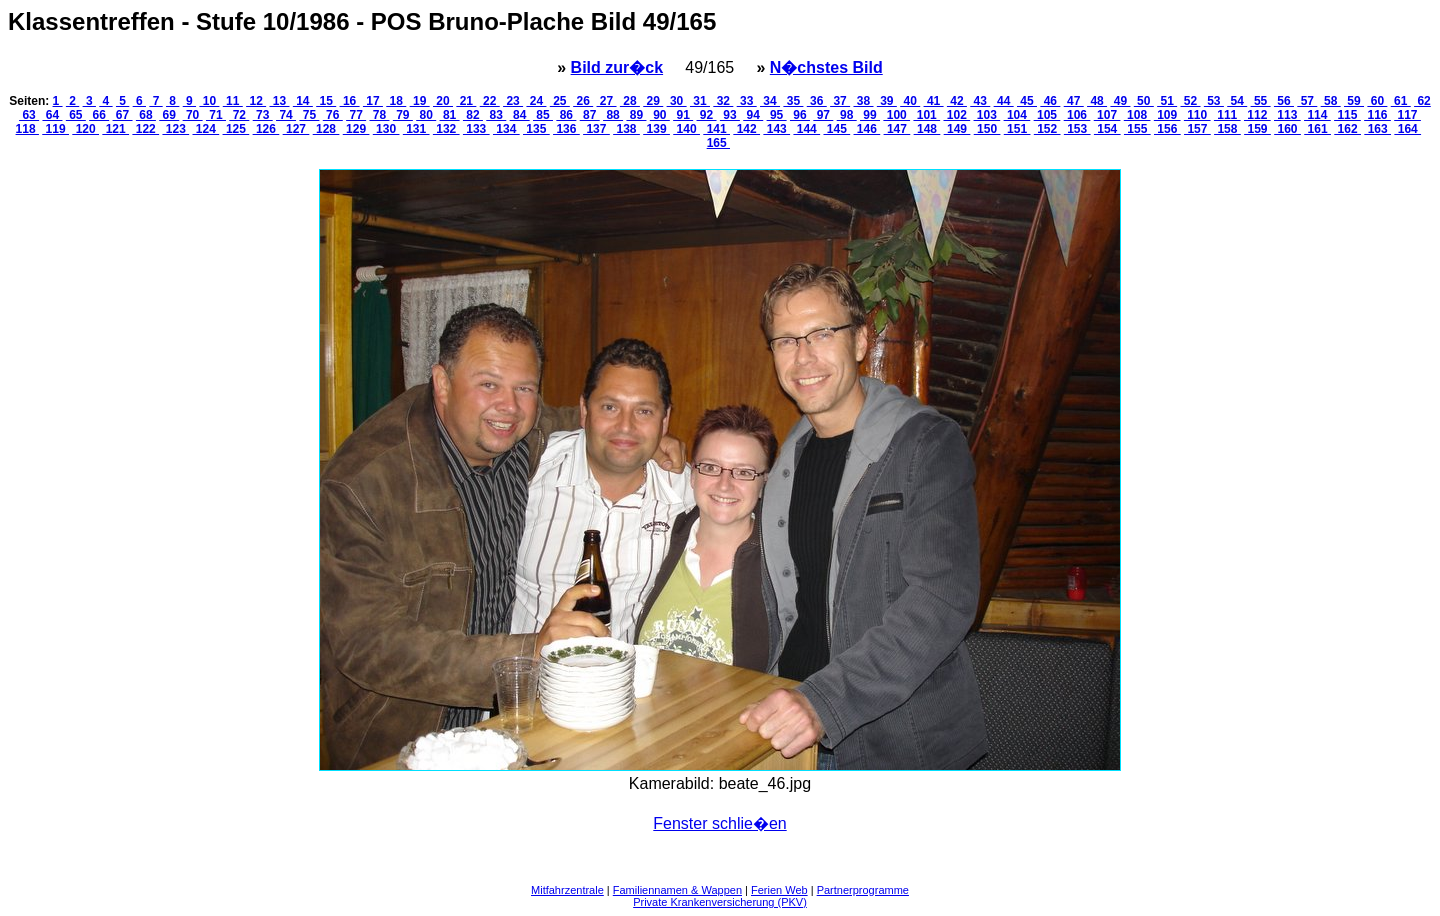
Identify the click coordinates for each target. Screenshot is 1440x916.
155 (1137, 129)
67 (123, 115)
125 (236, 129)
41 (934, 101)
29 (653, 101)
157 (1197, 129)
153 (1077, 129)
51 (1167, 101)
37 (840, 101)
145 (836, 129)
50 (1144, 101)
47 (1074, 101)
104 (1017, 115)
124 (206, 129)
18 (396, 101)
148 (927, 129)
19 (420, 101)
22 (490, 101)
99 (870, 115)
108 (1137, 115)
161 (1317, 129)
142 (746, 129)
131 (416, 129)
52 (1191, 101)
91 (683, 115)
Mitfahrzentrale (567, 890)
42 (957, 101)
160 (1287, 129)
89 (636, 115)
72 (239, 115)
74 (286, 115)
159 (1257, 129)
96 (800, 115)
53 (1214, 101)
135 (536, 129)
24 (536, 101)
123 (175, 129)
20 (443, 101)
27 (607, 101)
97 (823, 115)
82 (473, 115)
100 (896, 115)
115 (1347, 115)
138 (626, 129)
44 (1004, 101)
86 (566, 115)
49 (1120, 101)
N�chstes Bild (826, 67)
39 (887, 101)
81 (450, 115)
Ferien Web (779, 890)
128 (326, 129)
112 (1257, 115)
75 (309, 115)
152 (1047, 129)
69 (169, 115)
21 (466, 101)
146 (867, 129)
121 (115, 129)
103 (987, 115)
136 (566, 129)
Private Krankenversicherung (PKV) (720, 902)
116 (1377, 115)
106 (1077, 115)
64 (52, 115)
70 (193, 115)
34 (770, 101)
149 (957, 129)
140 (686, 129)
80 (426, 115)
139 (656, 129)
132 (446, 129)
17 (373, 101)
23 (513, 101)
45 (1027, 101)
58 (1331, 101)
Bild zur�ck (617, 67)
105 (1047, 115)
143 (776, 129)
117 (1407, 115)
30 (677, 101)
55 (1261, 101)
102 (956, 115)
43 (980, 101)
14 (303, 101)
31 (700, 101)
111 (1227, 115)
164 (1407, 129)
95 (777, 115)
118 (27, 129)
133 (476, 129)
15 (326, 101)
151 (1017, 129)
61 (1401, 101)
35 (793, 101)
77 (356, 115)
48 (1097, 101)
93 (730, 115)
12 (256, 101)
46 (1050, 101)
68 (146, 115)
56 (1284, 101)
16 (350, 101)
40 (910, 101)
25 (560, 101)
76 (333, 115)
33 (747, 101)
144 (806, 129)
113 (1287, 115)
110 (1197, 115)
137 (596, 129)
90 (660, 115)
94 (753, 115)
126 (266, 129)
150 (987, 129)
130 (386, 129)
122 (145, 129)
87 (590, 115)
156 (1167, 129)
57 (1307, 101)
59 (1354, 101)
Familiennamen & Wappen (677, 890)
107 (1107, 115)
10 (209, 101)
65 (76, 115)
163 (1377, 129)
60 (1377, 101)
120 (85, 129)
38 (863, 101)
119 (55, 129)
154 (1107, 129)
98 (847, 115)
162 (1347, 129)
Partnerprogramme (863, 890)
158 (1227, 129)
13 (279, 101)
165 (718, 143)
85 (543, 115)
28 (630, 101)
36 (817, 101)
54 (1237, 101)
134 (506, 129)
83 (496, 115)
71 (216, 115)
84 (520, 115)
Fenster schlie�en (719, 823)
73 (263, 115)
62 (1422, 101)
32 (723, 101)
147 (897, 129)
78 (379, 115)
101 (926, 115)
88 (613, 115)
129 (356, 129)
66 (99, 115)
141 (716, 129)
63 (29, 115)
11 (233, 101)
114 (1317, 115)
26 (583, 101)
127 (296, 129)
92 (707, 115)
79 (403, 115)
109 (1167, 115)
